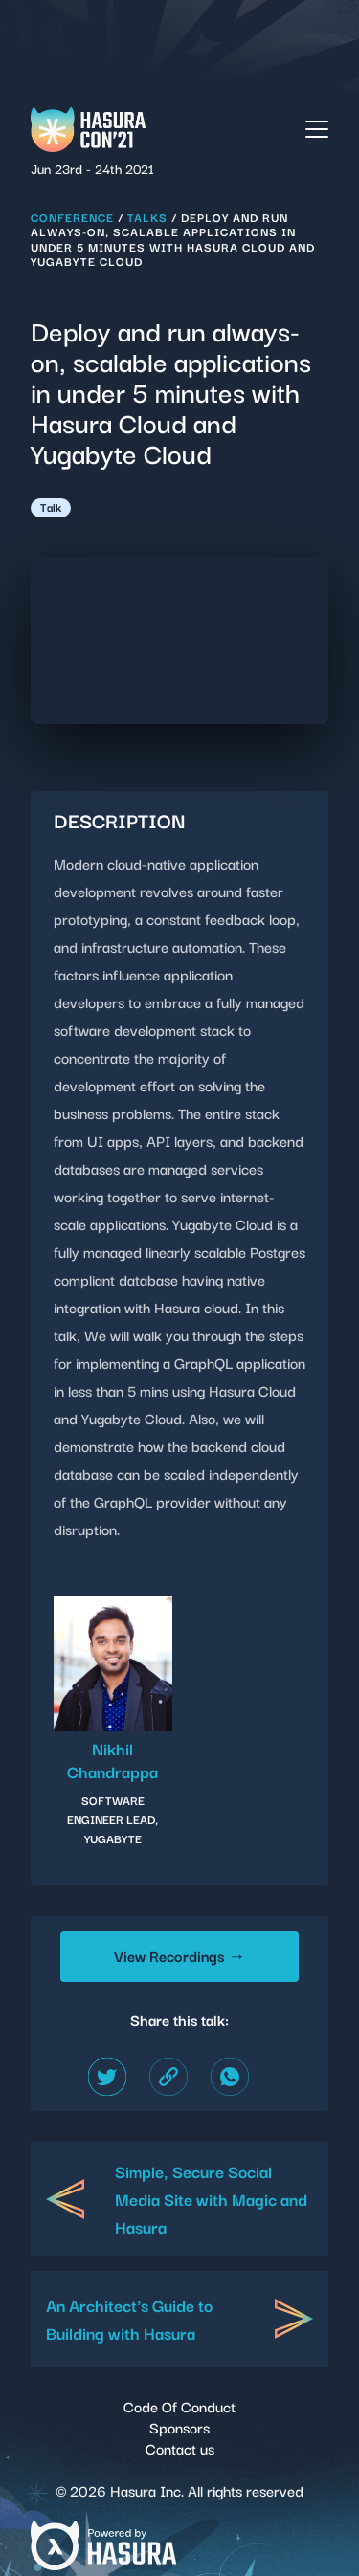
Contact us (180, 2447)
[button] (316, 126)
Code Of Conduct (179, 2405)
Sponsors (179, 2426)
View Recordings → (179, 1955)
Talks (147, 217)
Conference (72, 217)
